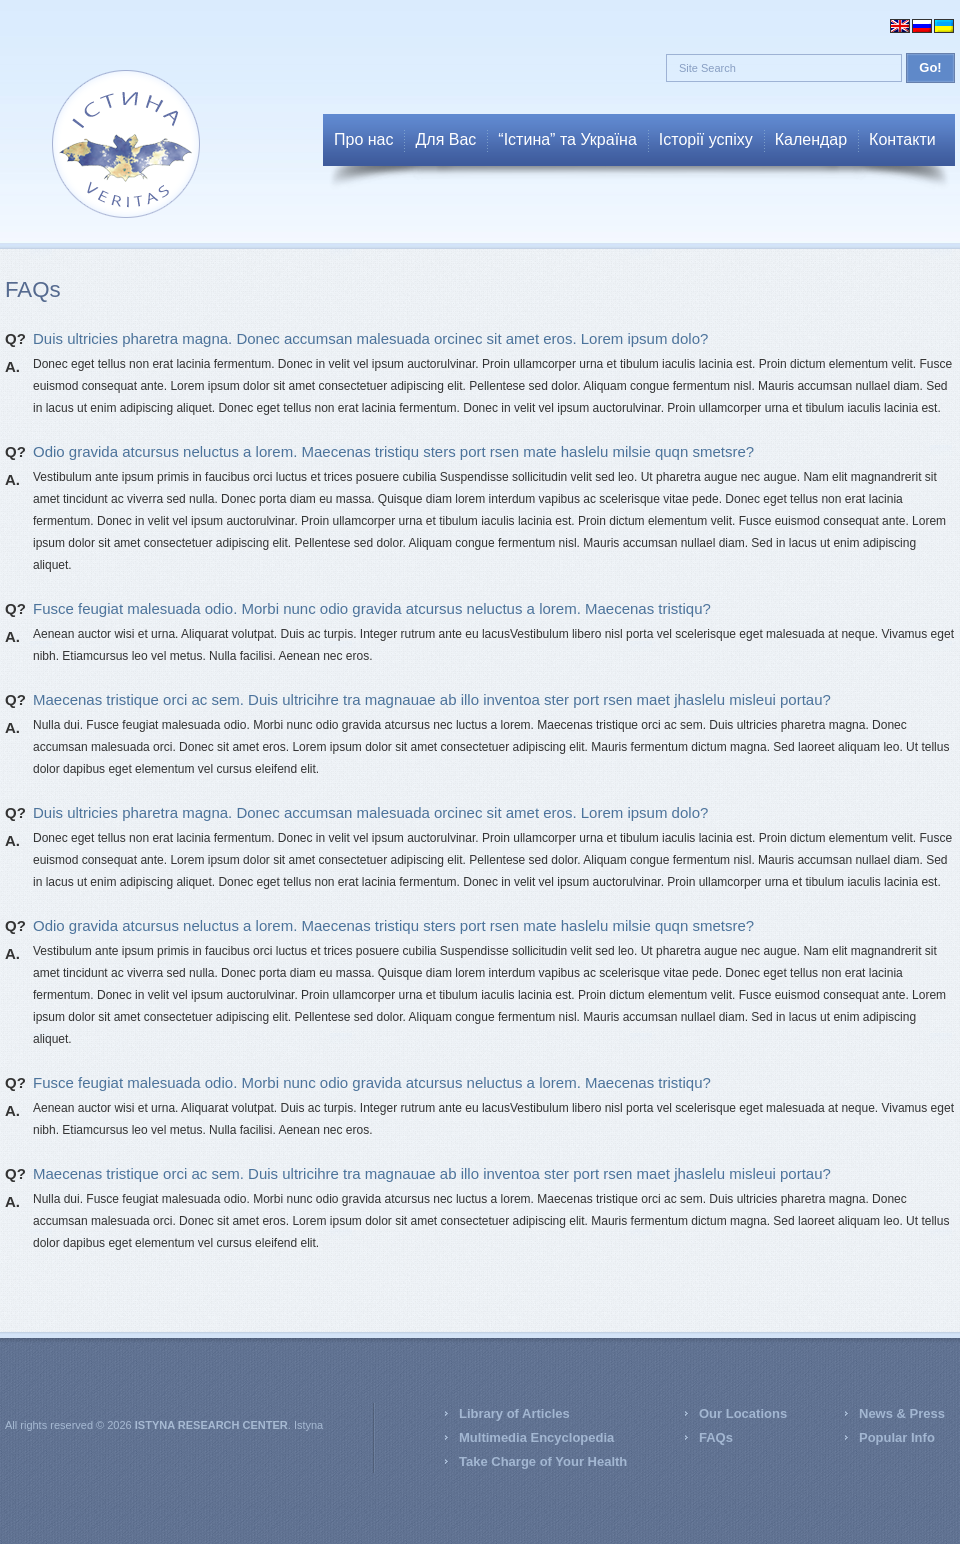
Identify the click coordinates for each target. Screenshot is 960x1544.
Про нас (363, 139)
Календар (811, 139)
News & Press (902, 1413)
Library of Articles (514, 1413)
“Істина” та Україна (567, 139)
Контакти (902, 139)
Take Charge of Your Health (543, 1461)
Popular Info (897, 1437)
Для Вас (445, 139)
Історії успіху (706, 139)
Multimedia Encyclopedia (536, 1437)
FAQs (716, 1437)
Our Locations (743, 1413)
